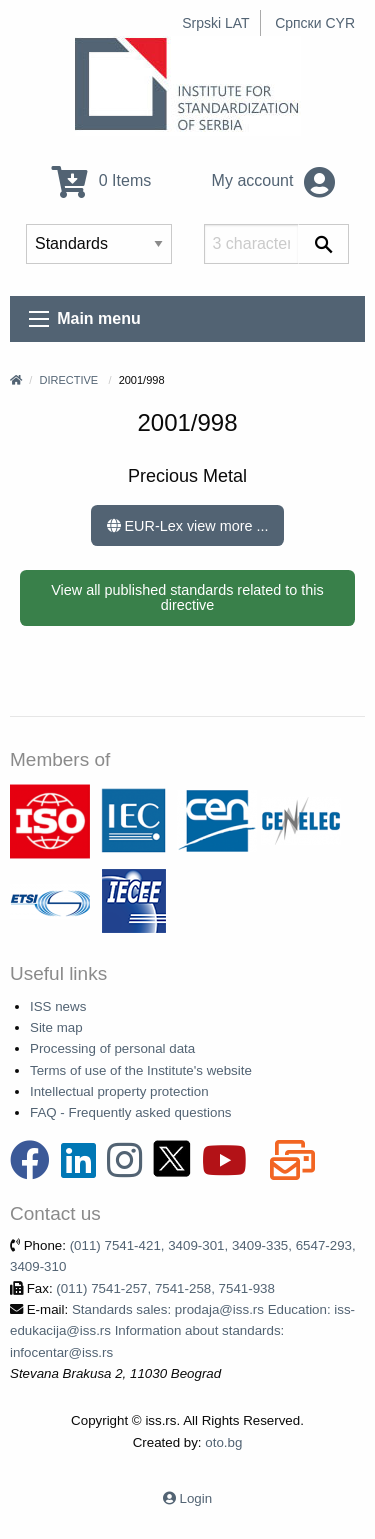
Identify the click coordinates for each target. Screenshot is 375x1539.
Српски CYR (315, 23)
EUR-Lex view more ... (188, 526)
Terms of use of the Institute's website (141, 1070)
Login (196, 1498)
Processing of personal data (112, 1048)
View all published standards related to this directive (187, 597)
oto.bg (223, 1442)
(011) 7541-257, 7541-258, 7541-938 (165, 1288)
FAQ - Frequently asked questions (131, 1112)
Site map (56, 1027)
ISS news (58, 1006)
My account (273, 180)
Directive (68, 380)
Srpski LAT (215, 23)
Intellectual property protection (119, 1091)
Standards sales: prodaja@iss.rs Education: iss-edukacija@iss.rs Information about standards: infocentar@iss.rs (182, 1331)
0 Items (101, 180)
